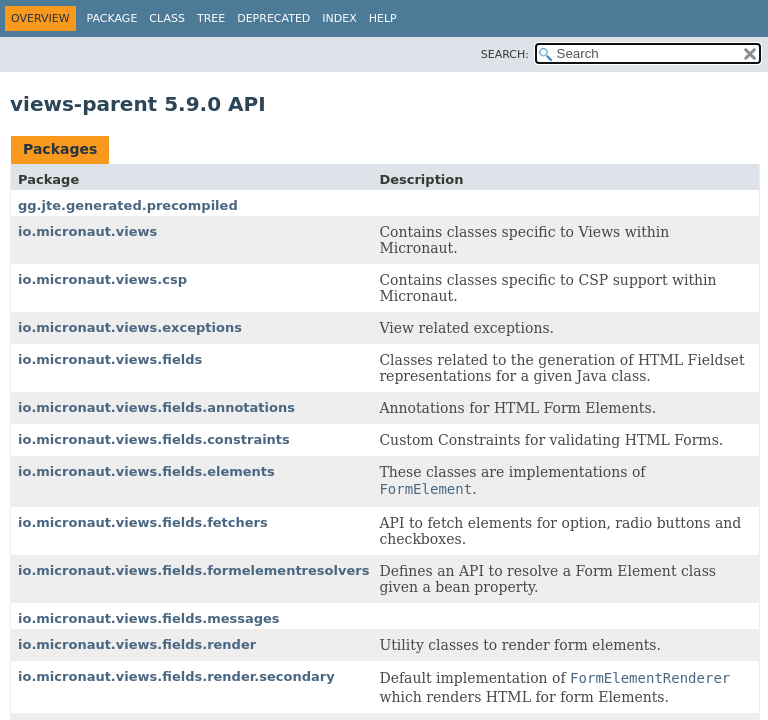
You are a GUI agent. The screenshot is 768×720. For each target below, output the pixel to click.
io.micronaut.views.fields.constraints (154, 439)
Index (339, 18)
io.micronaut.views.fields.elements (146, 471)
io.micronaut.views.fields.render (137, 644)
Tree (211, 18)
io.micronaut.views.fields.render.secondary (176, 676)
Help (383, 18)
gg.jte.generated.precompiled (128, 205)
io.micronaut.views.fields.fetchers (143, 522)
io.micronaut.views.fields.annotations (156, 407)
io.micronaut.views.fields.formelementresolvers (193, 570)
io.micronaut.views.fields (110, 359)
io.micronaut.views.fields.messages (149, 618)
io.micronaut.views (87, 231)
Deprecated (273, 18)
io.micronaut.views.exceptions (130, 327)
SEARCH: (505, 54)
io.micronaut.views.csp (102, 279)
